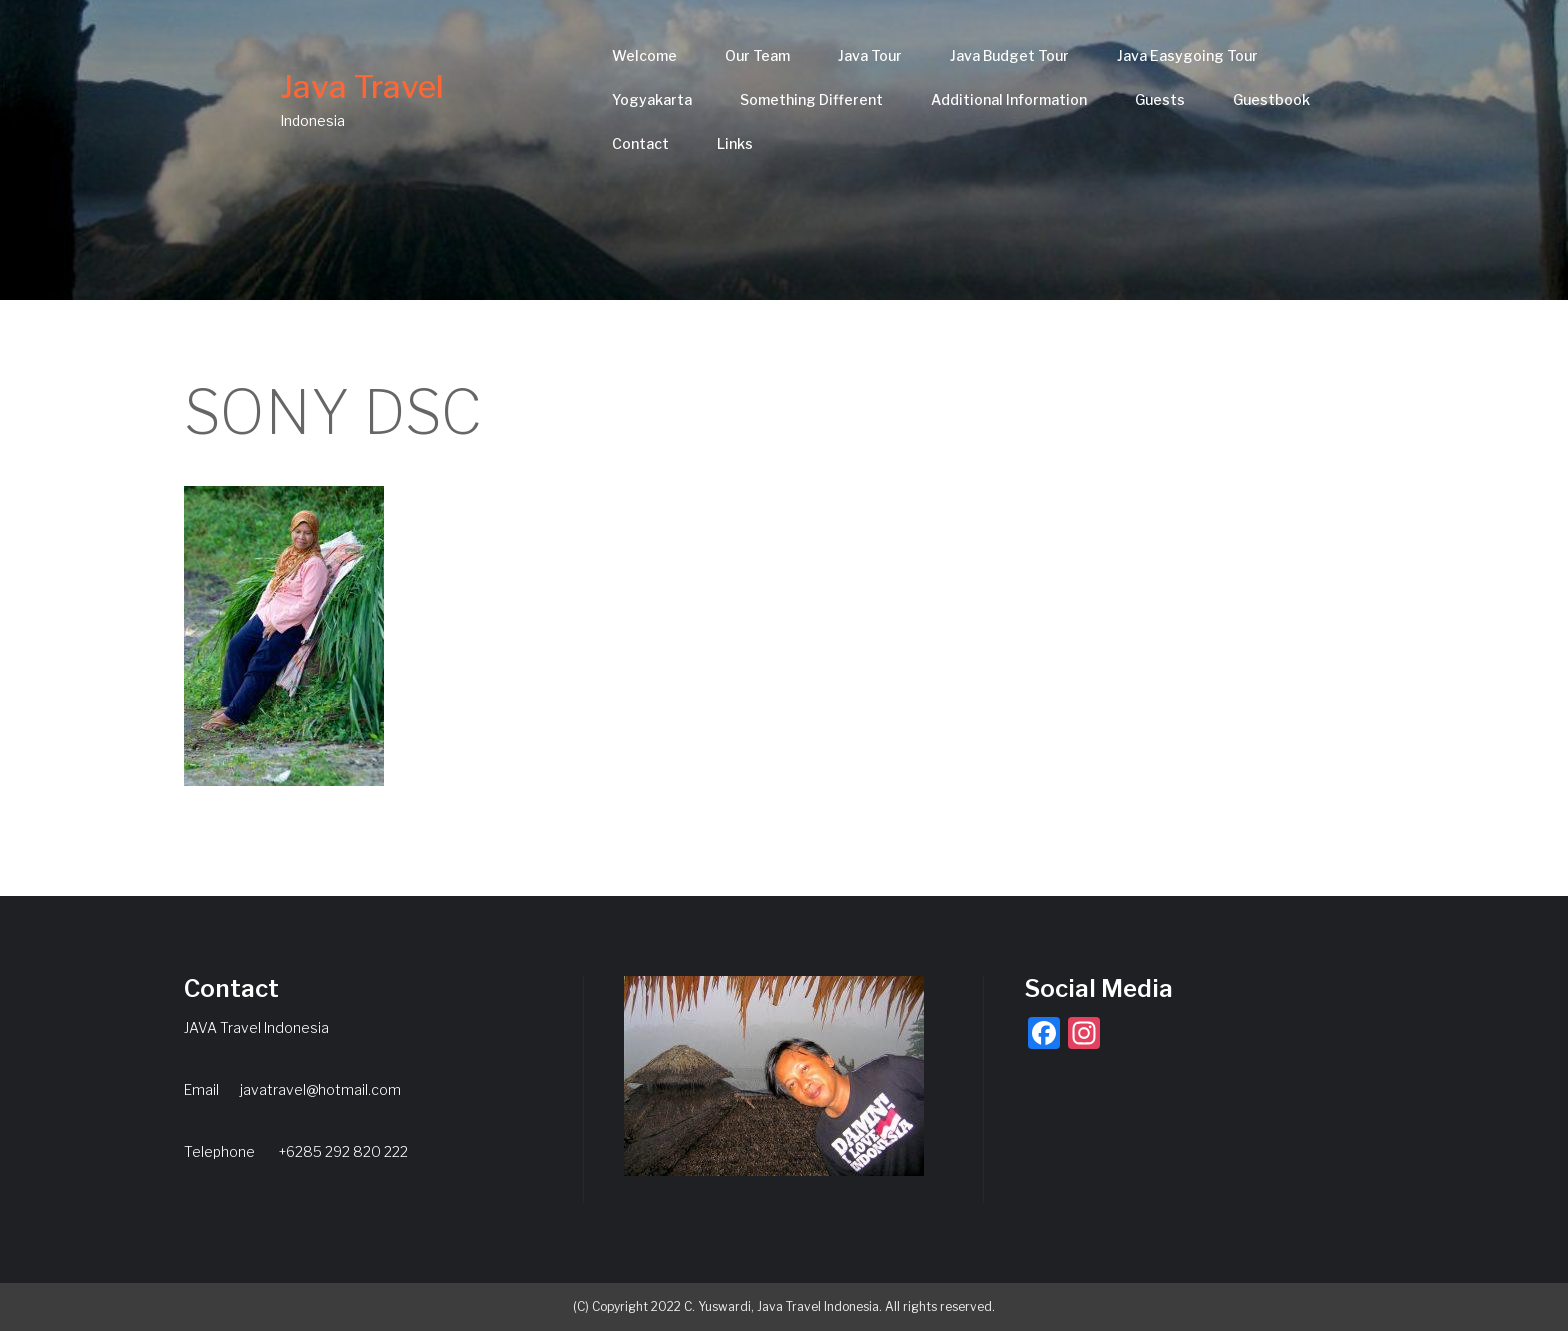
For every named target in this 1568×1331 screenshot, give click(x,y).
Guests (1160, 99)
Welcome (644, 55)
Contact (640, 143)
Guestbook (1271, 99)
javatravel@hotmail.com (320, 1089)
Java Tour (870, 55)
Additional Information (1009, 99)
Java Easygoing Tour (1187, 55)
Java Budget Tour (1009, 55)
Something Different (811, 99)
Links (735, 143)
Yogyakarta (652, 99)
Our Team (757, 55)
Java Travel (362, 86)
